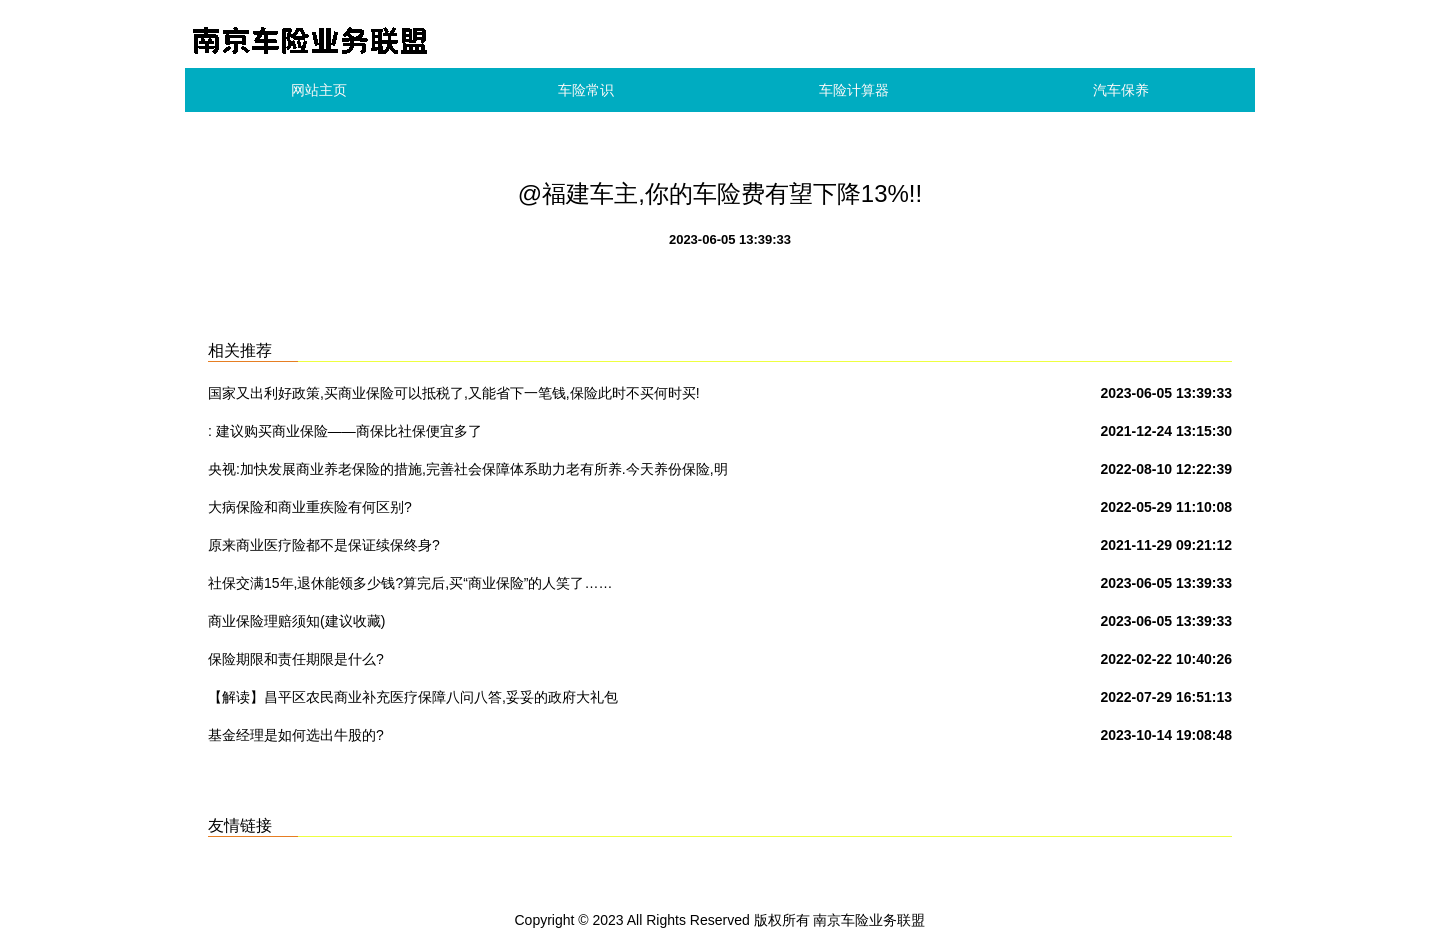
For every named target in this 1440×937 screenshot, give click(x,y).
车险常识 (586, 90)
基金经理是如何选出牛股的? (296, 735)
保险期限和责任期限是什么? (296, 659)
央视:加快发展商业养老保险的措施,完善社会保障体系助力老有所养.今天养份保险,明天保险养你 (468, 473)
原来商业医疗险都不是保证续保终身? (324, 545)
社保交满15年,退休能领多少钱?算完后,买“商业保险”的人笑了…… (410, 583)
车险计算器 (854, 90)
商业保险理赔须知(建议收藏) (296, 621)
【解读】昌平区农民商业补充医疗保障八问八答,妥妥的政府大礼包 (413, 697)
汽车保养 (1121, 90)
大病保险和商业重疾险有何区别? (310, 507)
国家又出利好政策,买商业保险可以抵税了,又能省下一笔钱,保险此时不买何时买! (454, 393)
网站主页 (319, 90)
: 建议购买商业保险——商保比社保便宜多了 (345, 431)
